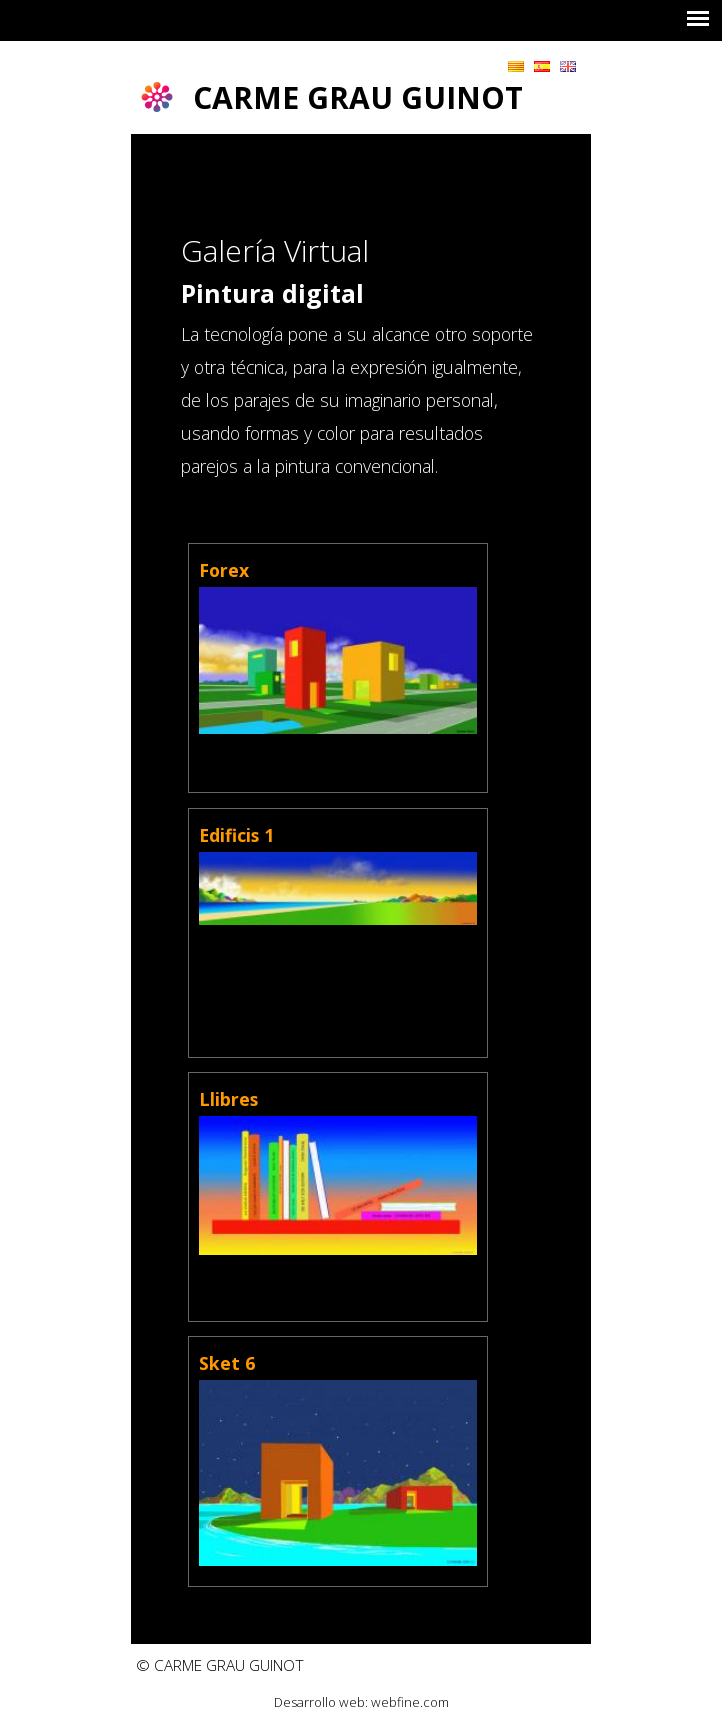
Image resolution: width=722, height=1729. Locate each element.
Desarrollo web (319, 1702)
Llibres (228, 1099)
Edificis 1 (236, 835)
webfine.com (410, 1702)
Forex (224, 570)
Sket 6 (227, 1363)
